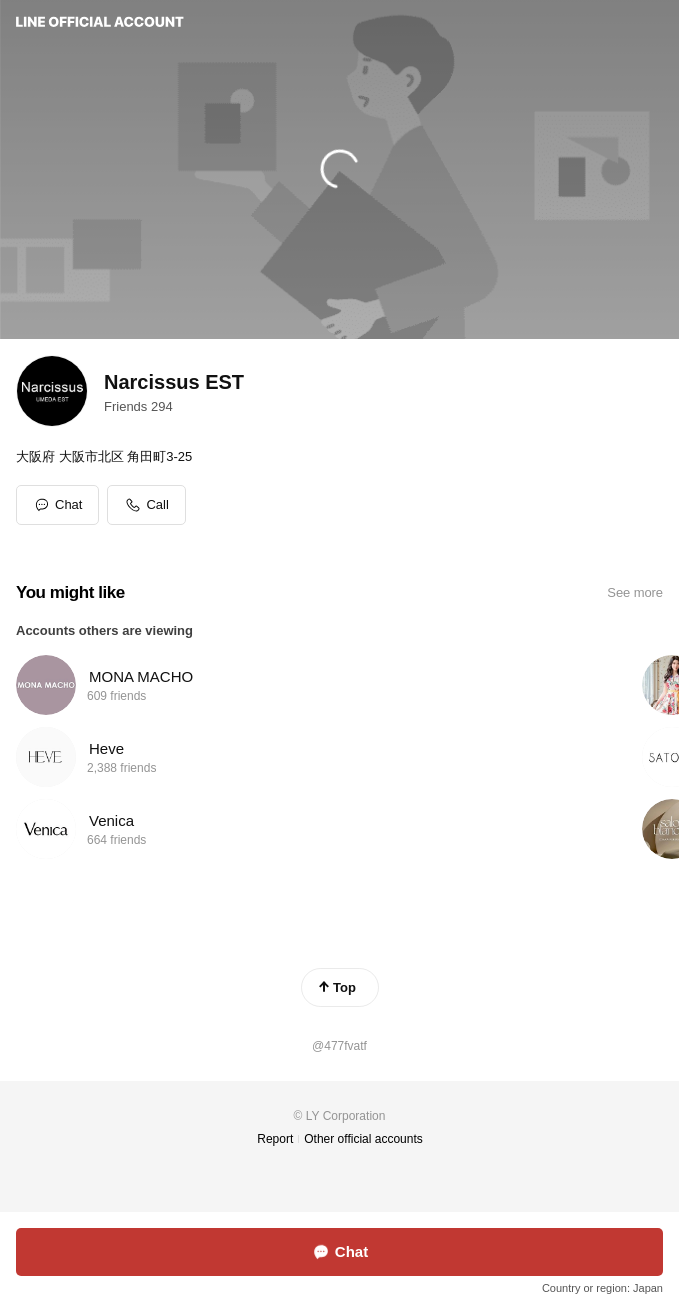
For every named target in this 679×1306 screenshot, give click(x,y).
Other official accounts (363, 1139)
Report (275, 1139)
